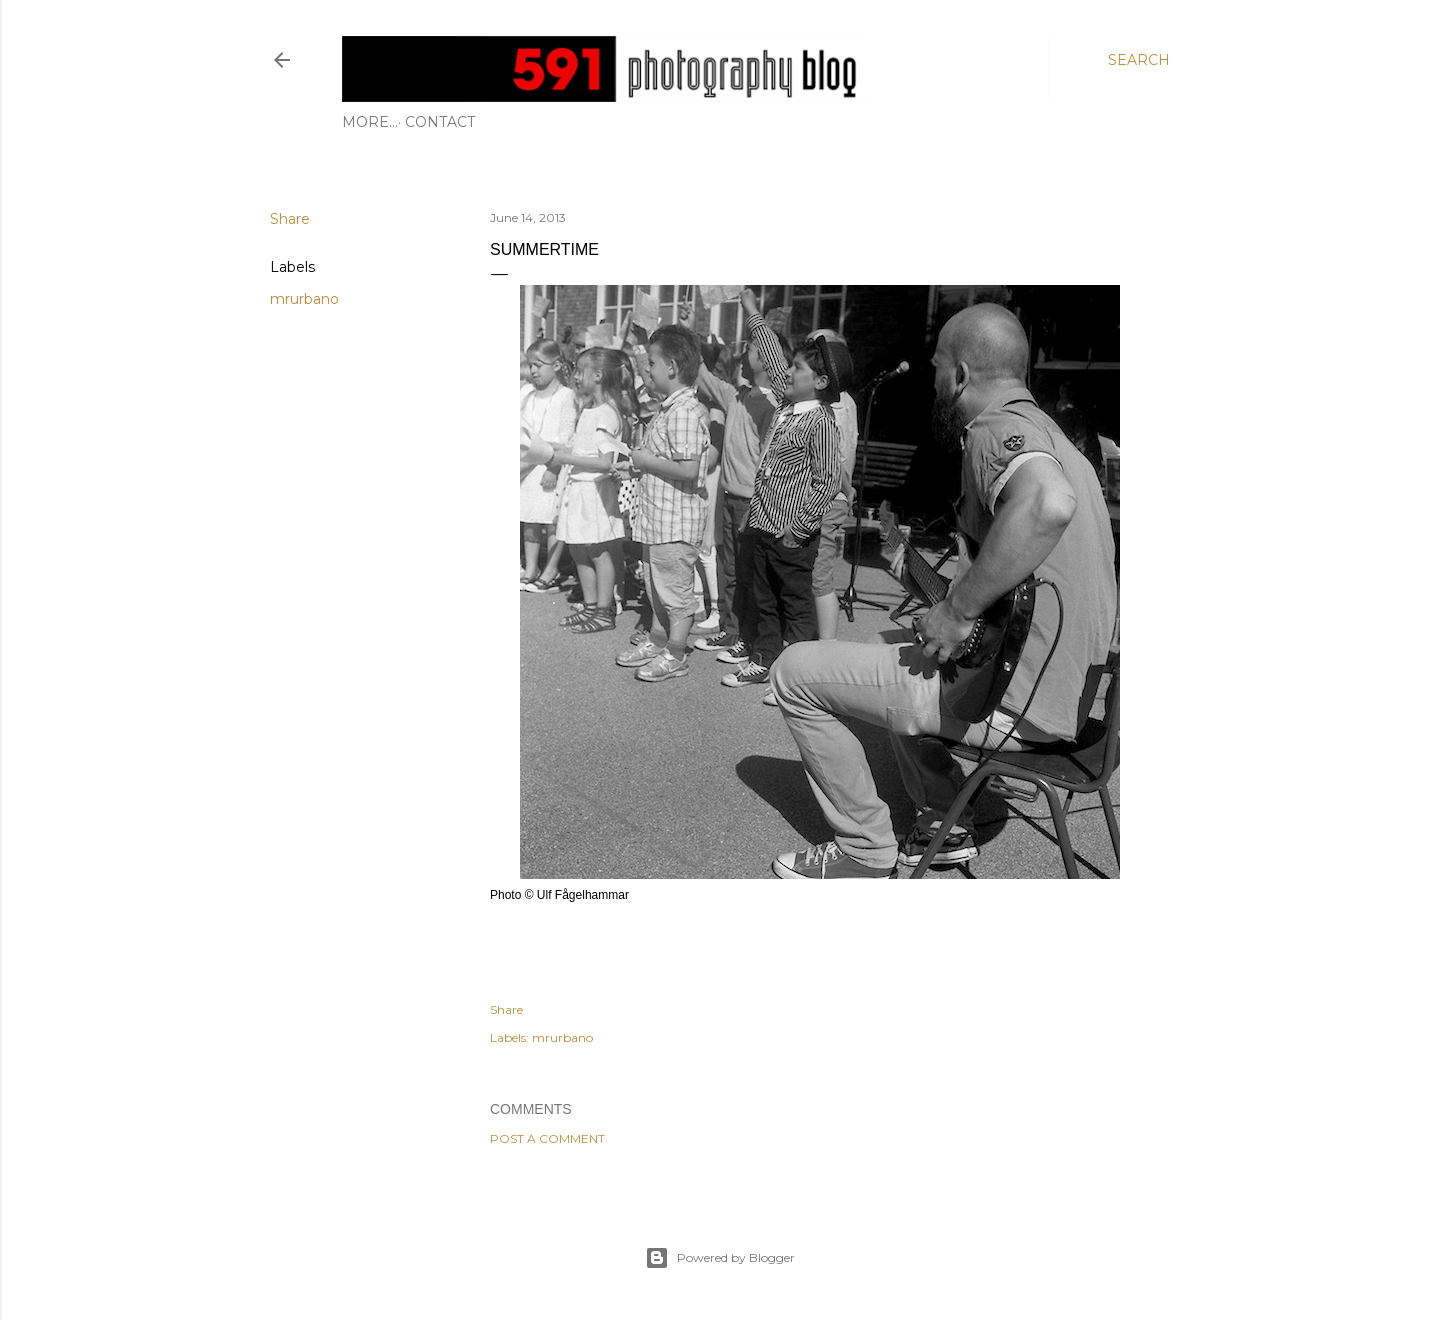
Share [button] (290, 219)
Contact (384, 122)
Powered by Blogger (720, 1258)
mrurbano (304, 299)
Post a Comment (547, 1138)
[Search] (1139, 60)
